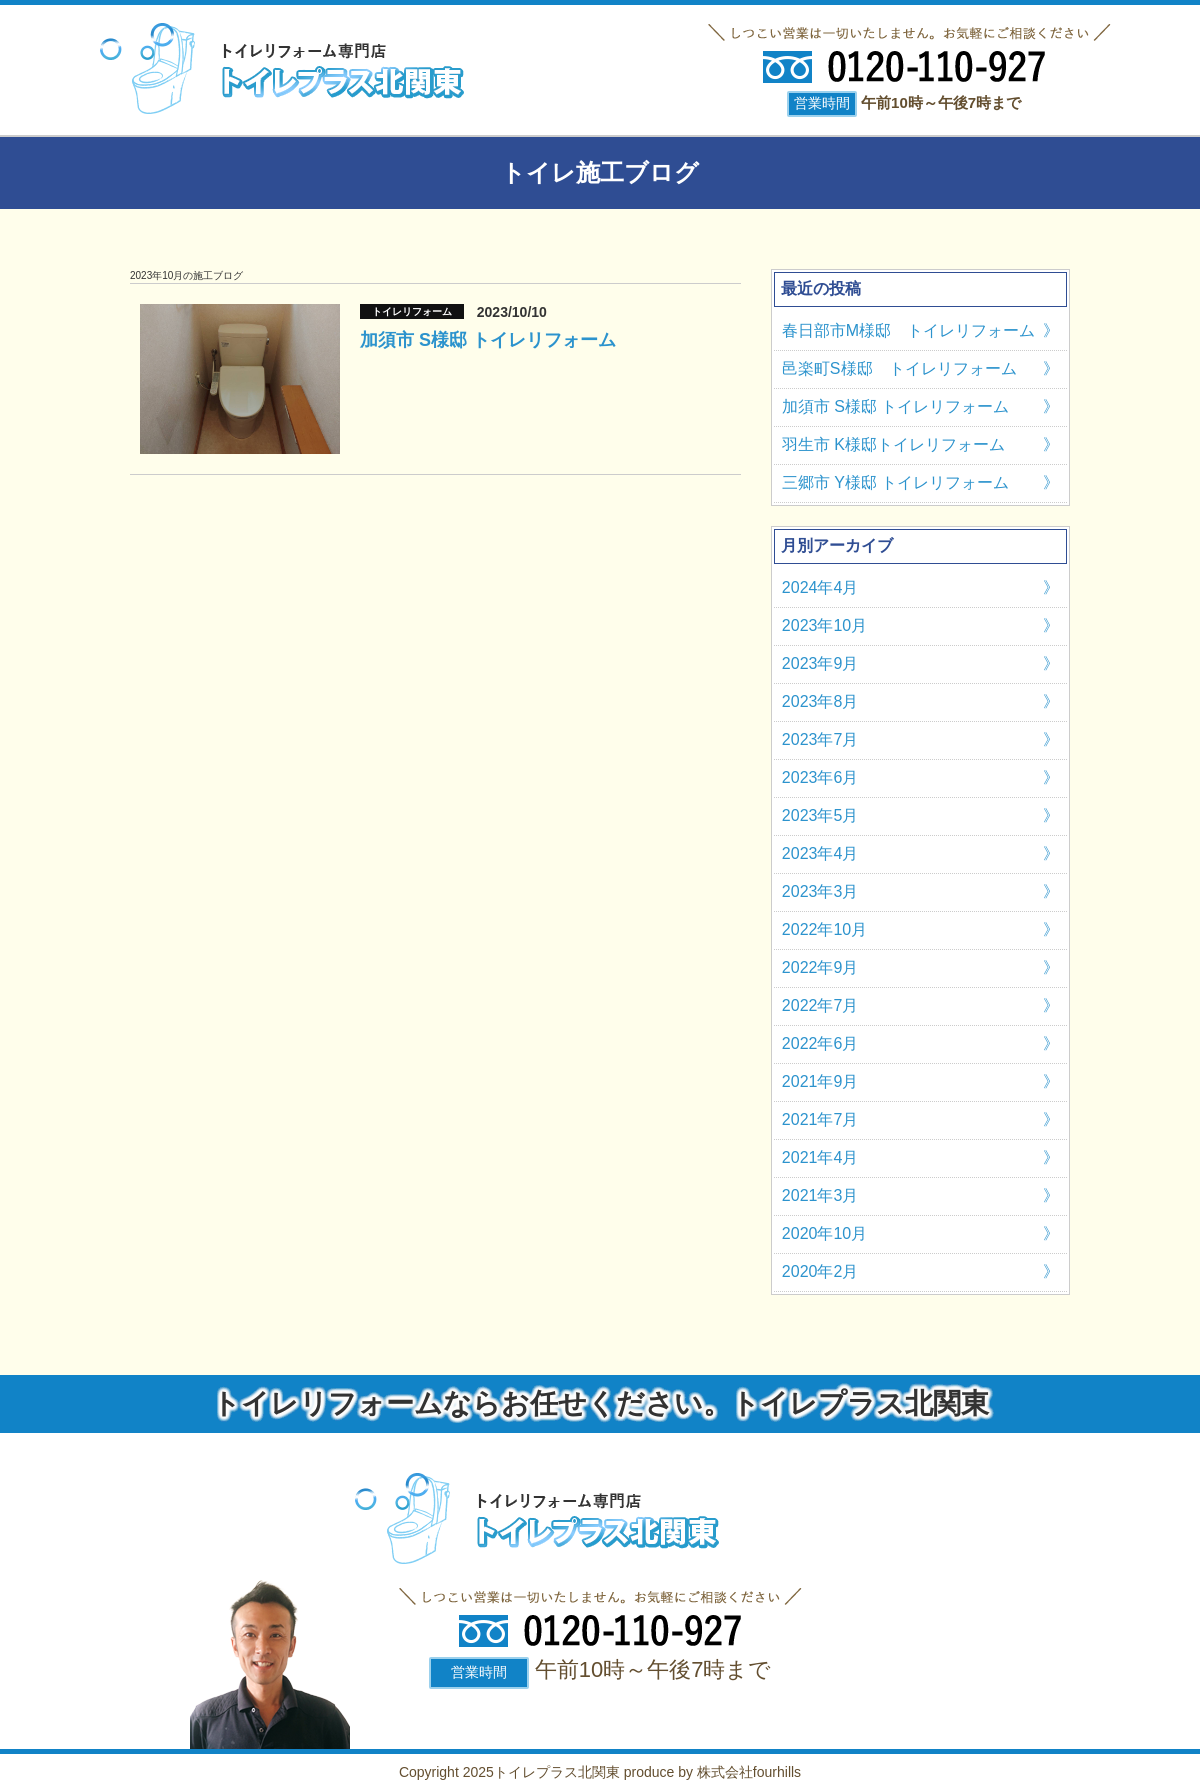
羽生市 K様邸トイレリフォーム (893, 444)
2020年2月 (820, 1271)
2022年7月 (820, 1005)
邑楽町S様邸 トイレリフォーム (899, 368)
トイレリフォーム (412, 311)
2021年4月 (820, 1157)
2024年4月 (820, 587)
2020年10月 (824, 1233)
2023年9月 (820, 663)
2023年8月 (820, 701)
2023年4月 (820, 853)
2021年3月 (820, 1195)
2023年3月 (820, 891)
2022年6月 (820, 1043)
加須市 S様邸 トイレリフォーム (488, 340)
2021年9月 (820, 1081)
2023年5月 (820, 815)
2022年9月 (820, 967)
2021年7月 (820, 1119)
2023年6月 (820, 777)
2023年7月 (820, 739)
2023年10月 (824, 625)
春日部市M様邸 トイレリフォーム (908, 330)
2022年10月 (824, 929)
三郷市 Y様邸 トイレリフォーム (896, 482)
